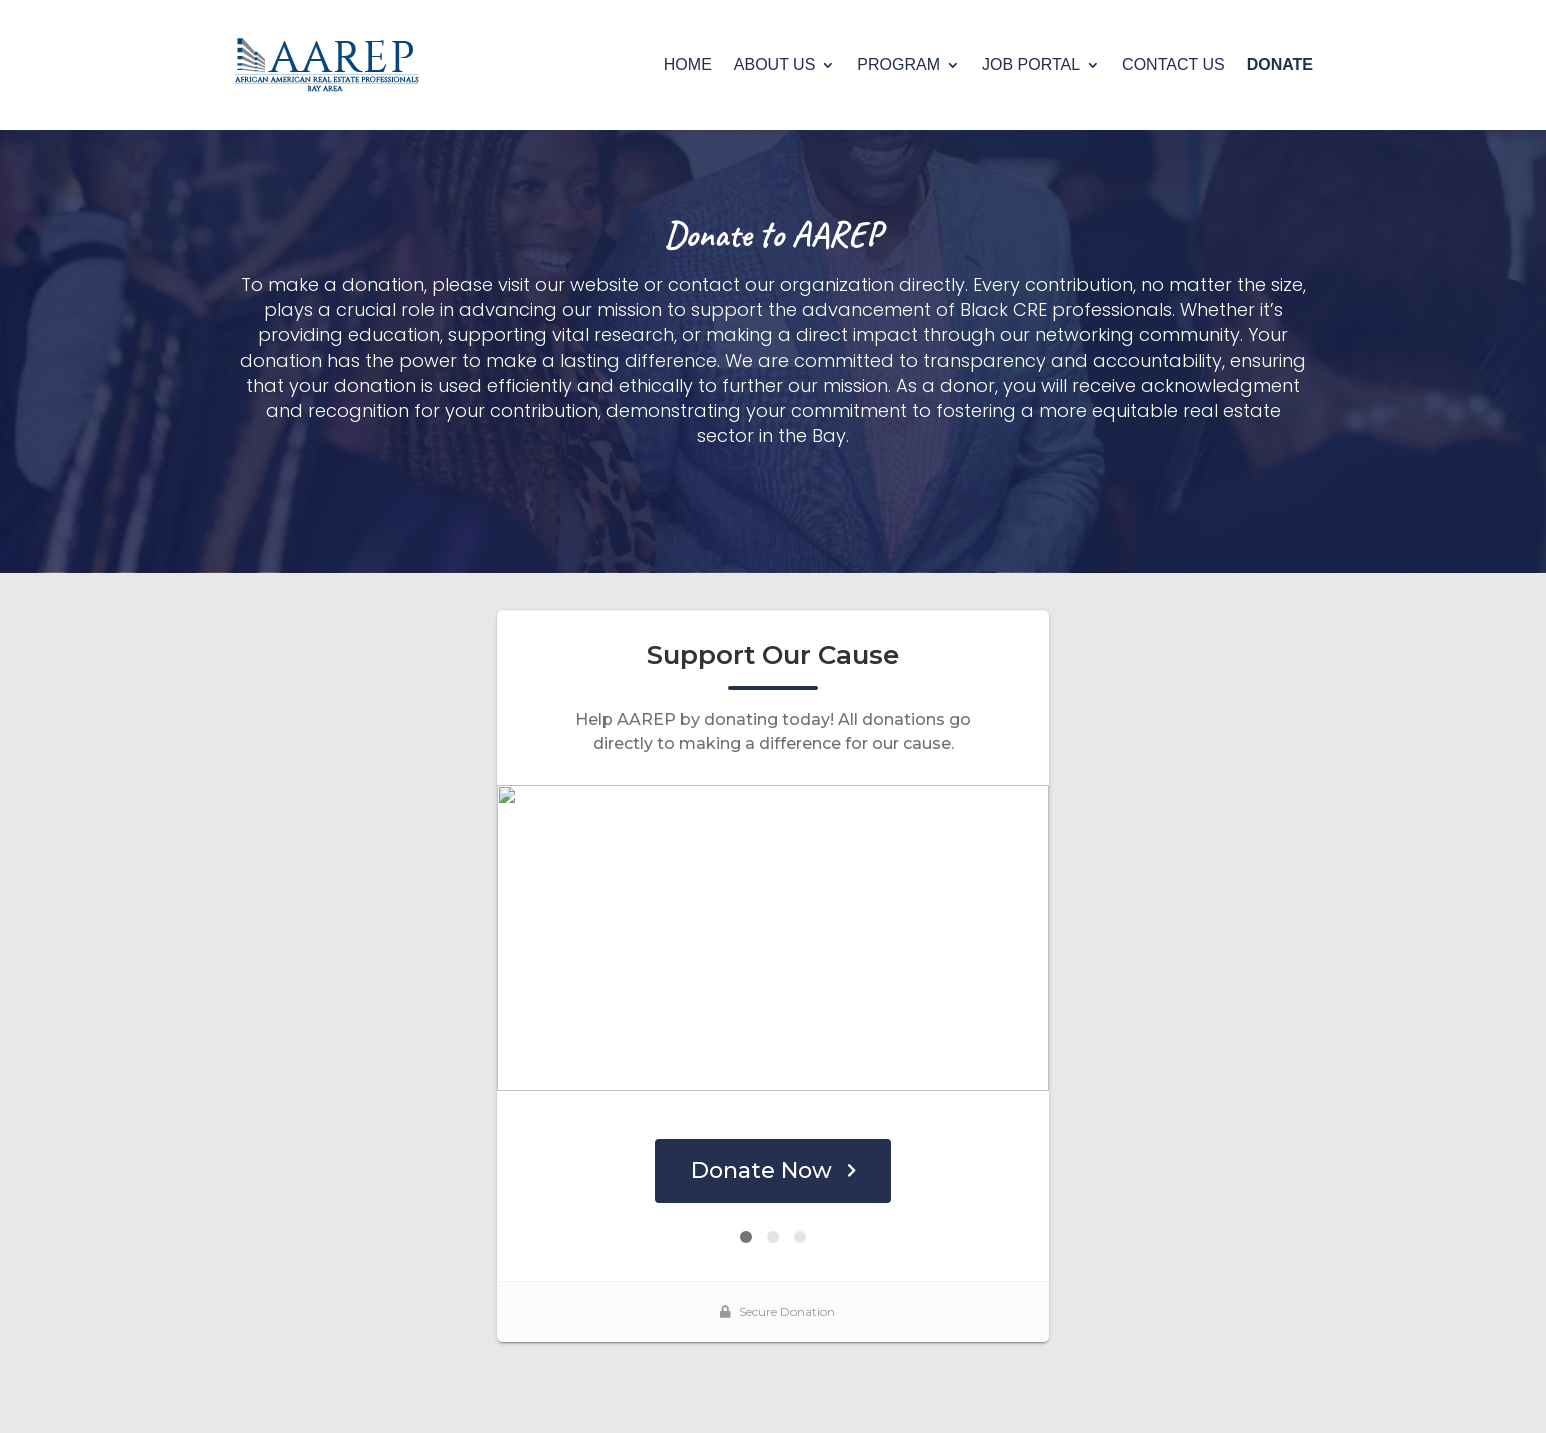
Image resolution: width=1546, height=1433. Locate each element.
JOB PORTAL (1031, 64)
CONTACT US (1173, 64)
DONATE (1280, 64)
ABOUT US (775, 64)
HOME (688, 64)
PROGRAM (898, 64)
